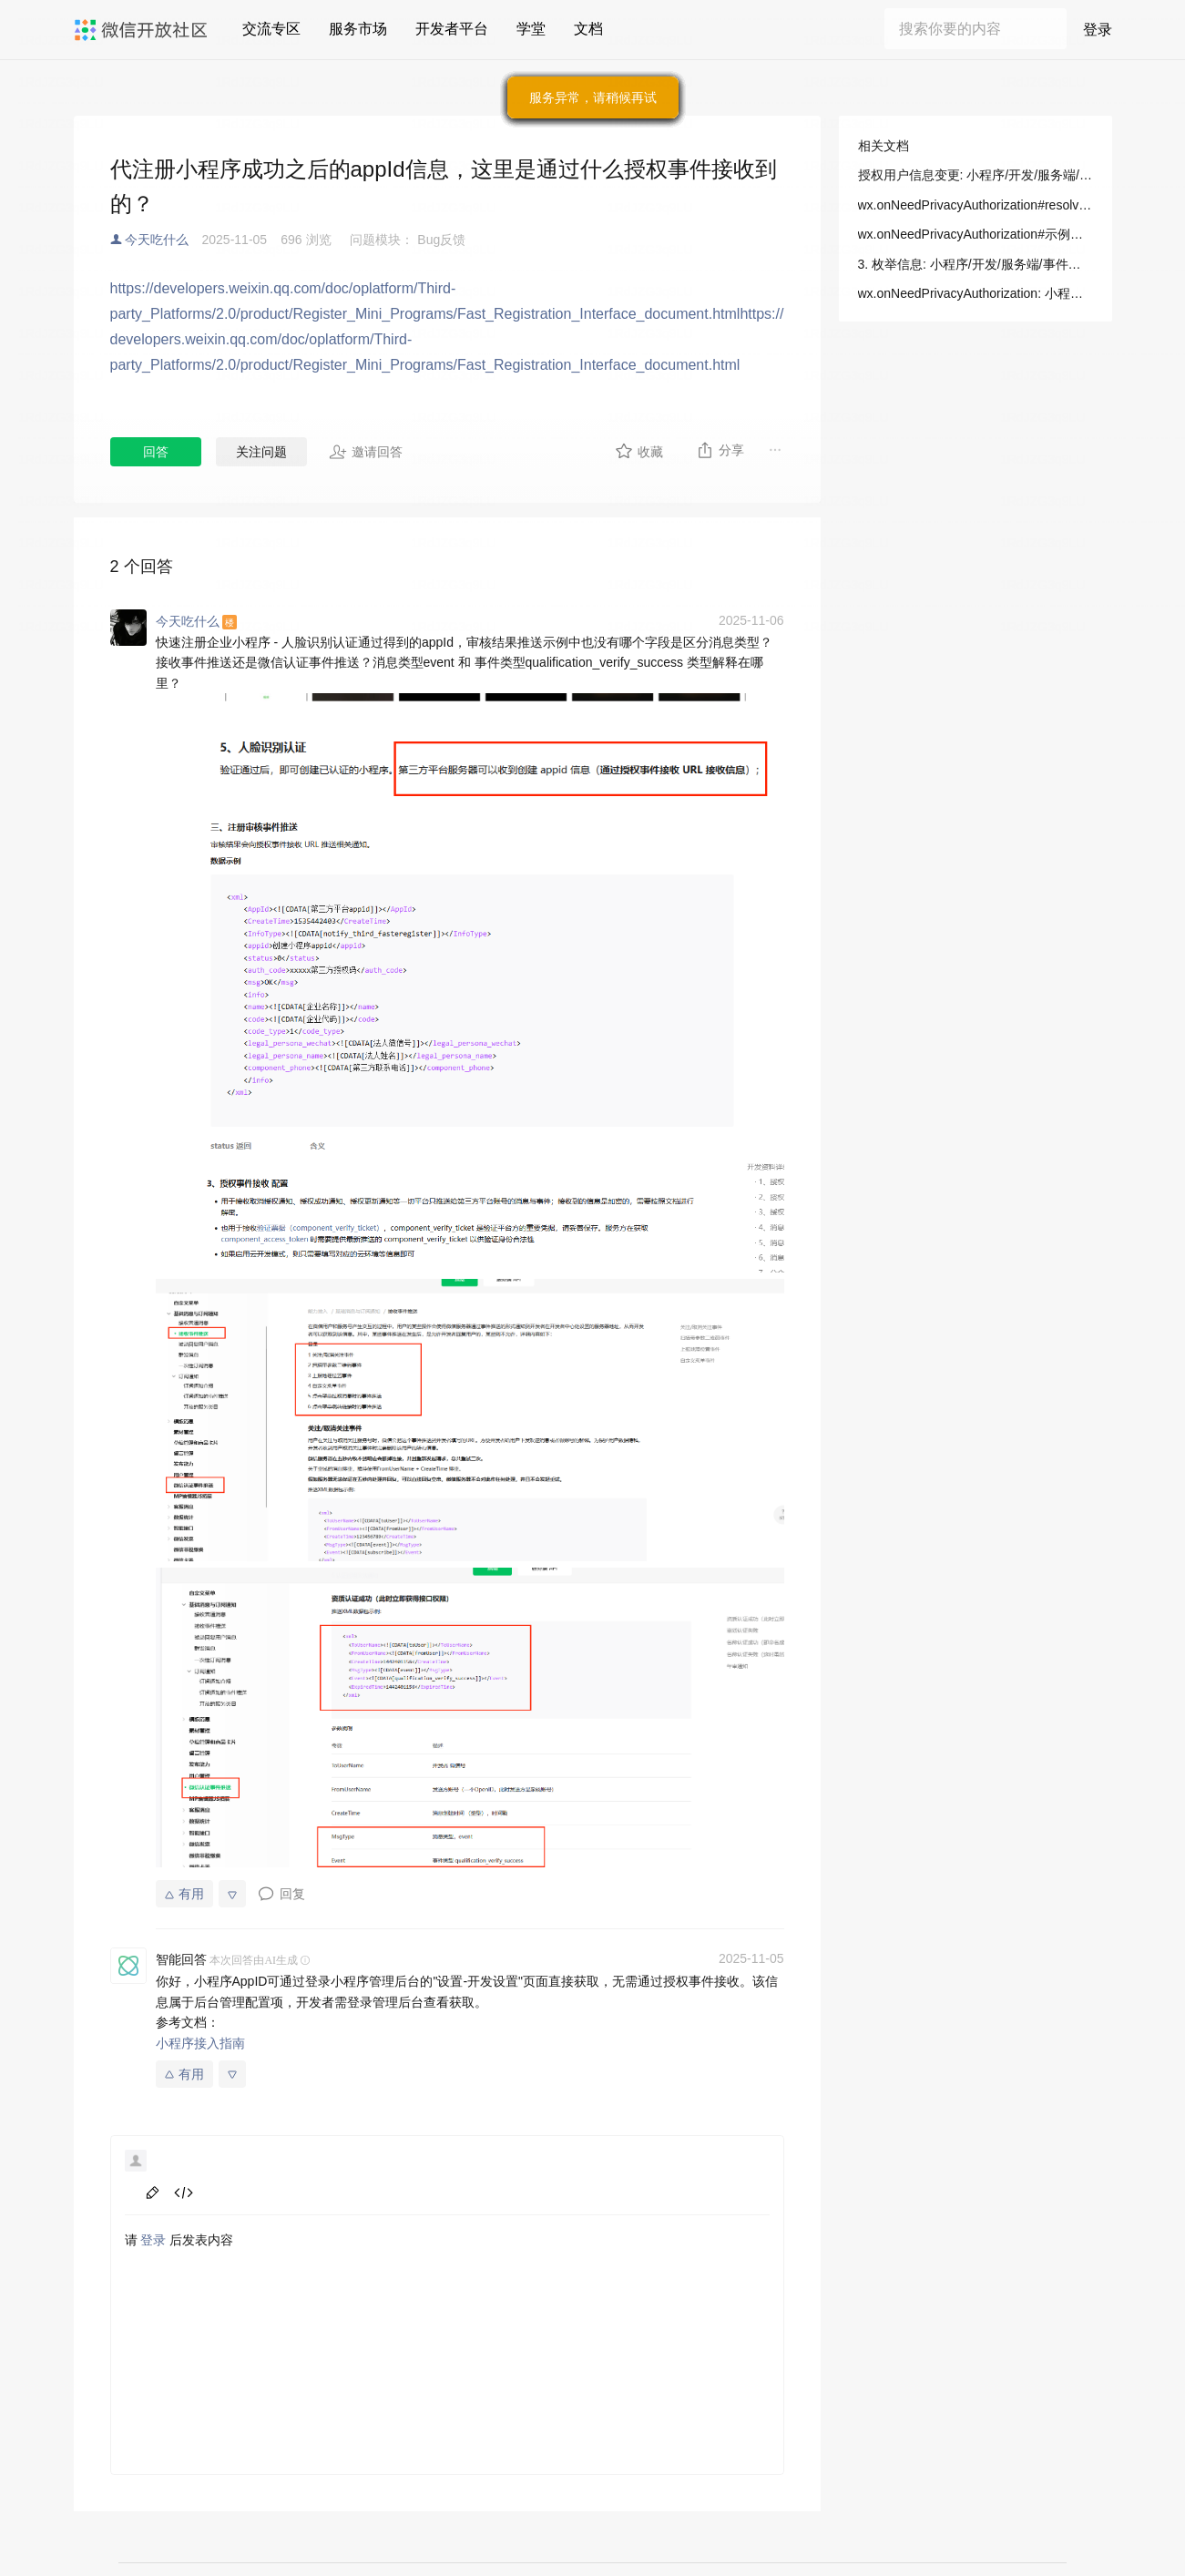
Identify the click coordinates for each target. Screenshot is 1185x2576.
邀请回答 (366, 452)
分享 (720, 450)
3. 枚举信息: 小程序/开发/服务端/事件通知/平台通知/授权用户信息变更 (975, 264)
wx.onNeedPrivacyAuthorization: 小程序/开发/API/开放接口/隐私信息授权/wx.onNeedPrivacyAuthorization (975, 293)
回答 (156, 452)
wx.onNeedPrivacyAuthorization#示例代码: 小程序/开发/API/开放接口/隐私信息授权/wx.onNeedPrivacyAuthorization (975, 234)
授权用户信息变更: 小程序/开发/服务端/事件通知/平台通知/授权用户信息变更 (975, 175)
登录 (153, 2240)
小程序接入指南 (200, 2043)
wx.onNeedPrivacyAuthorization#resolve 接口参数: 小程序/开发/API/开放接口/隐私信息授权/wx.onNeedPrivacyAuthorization (975, 205)
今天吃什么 (157, 239)
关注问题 (261, 452)
